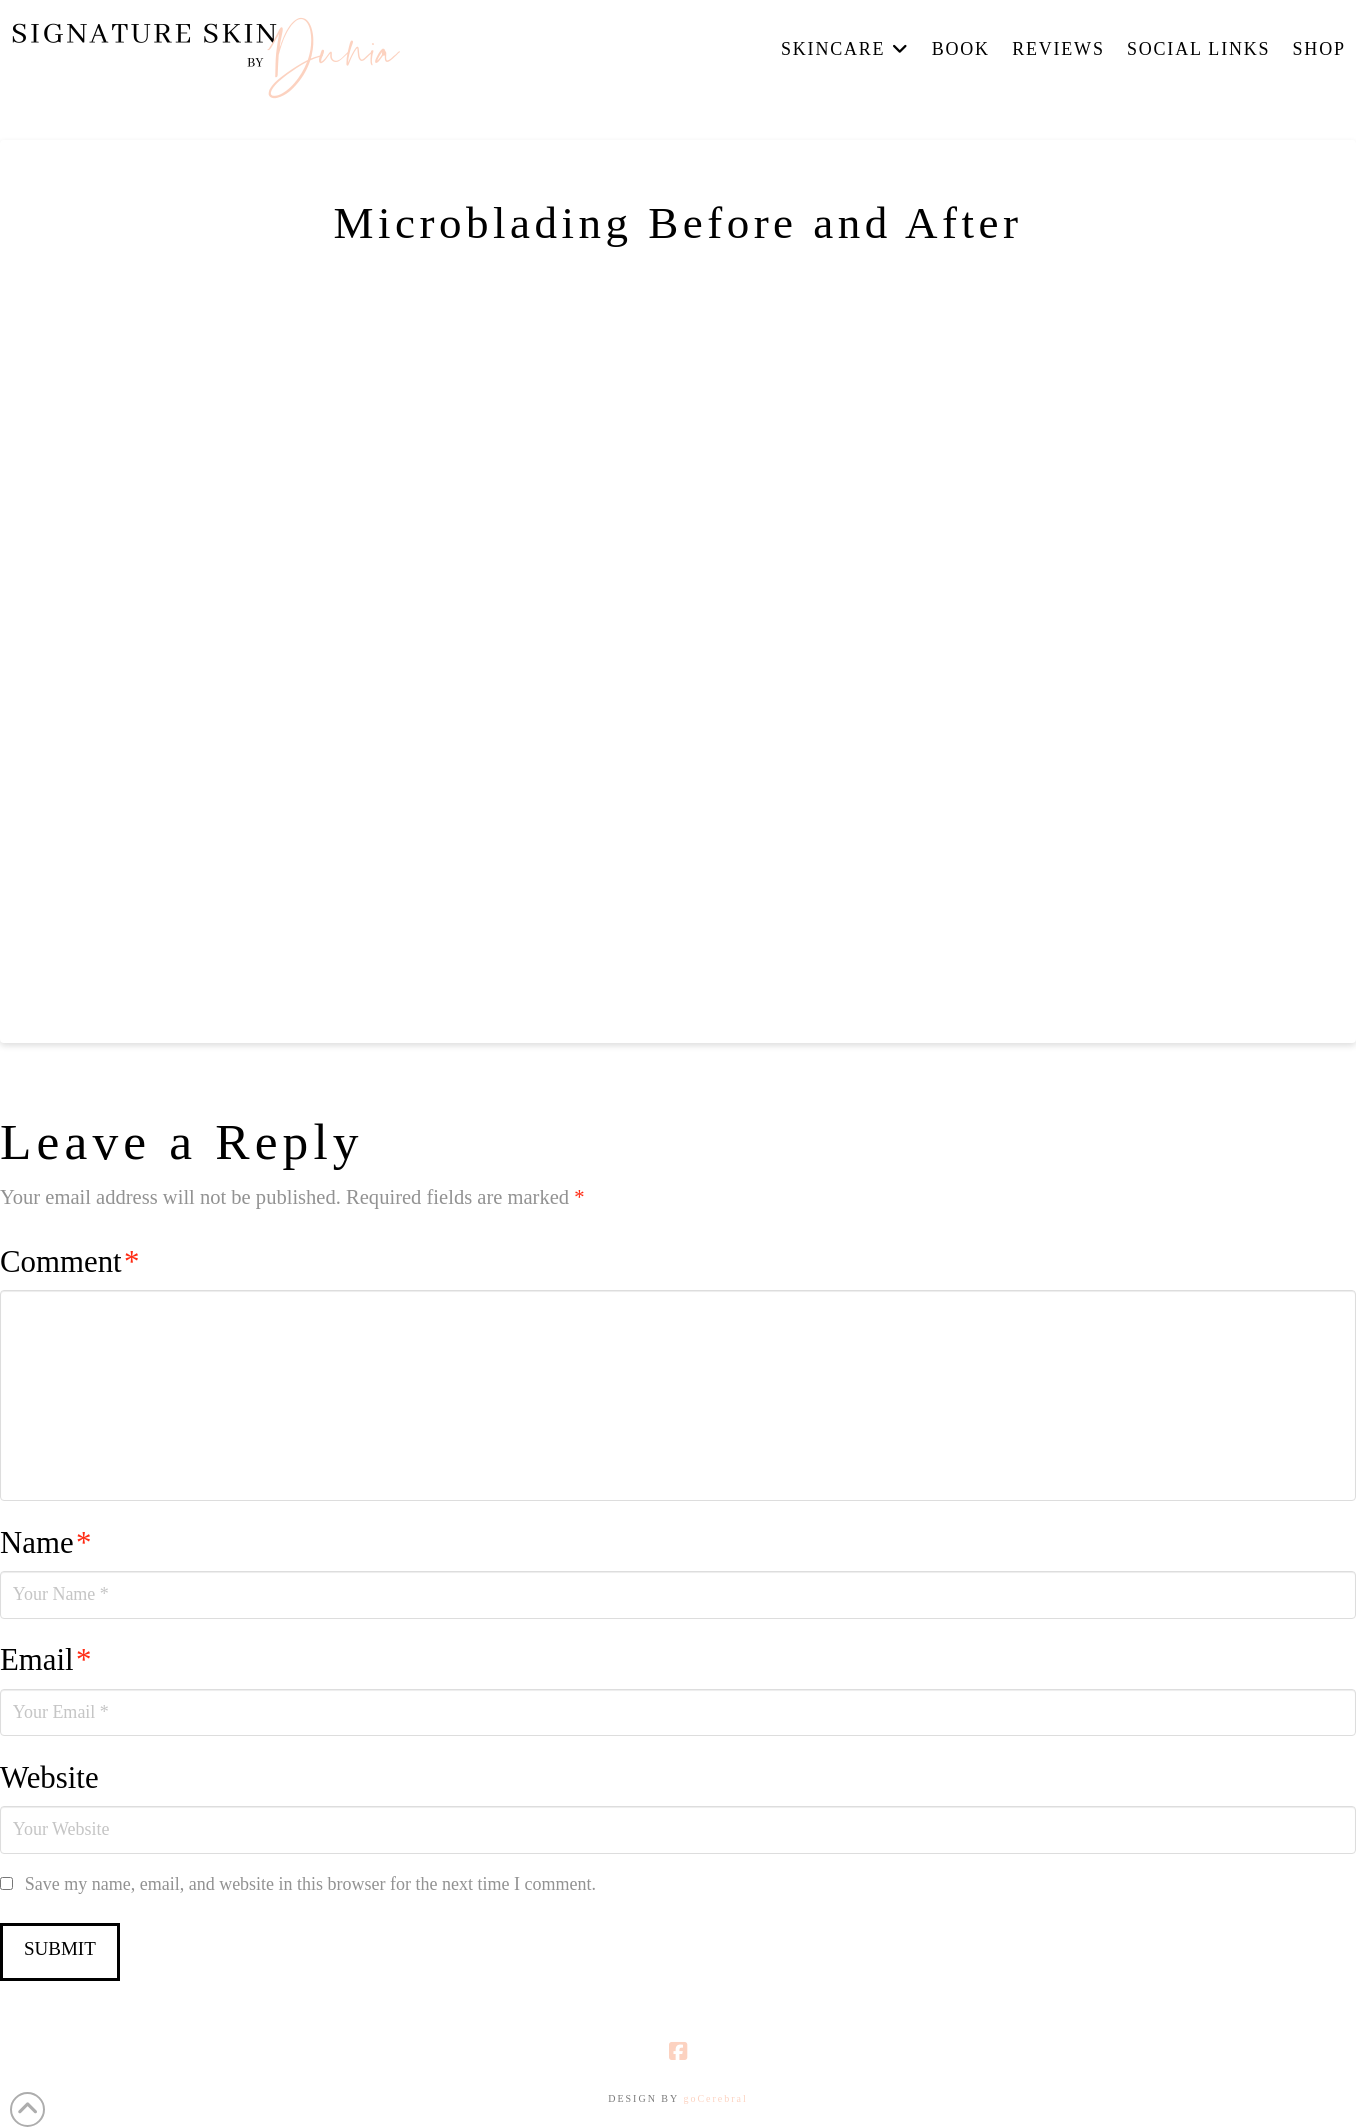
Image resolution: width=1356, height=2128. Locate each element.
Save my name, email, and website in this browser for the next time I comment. (310, 1884)
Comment (69, 1262)
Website (49, 1778)
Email (45, 1660)
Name (45, 1543)
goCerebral (715, 2098)
